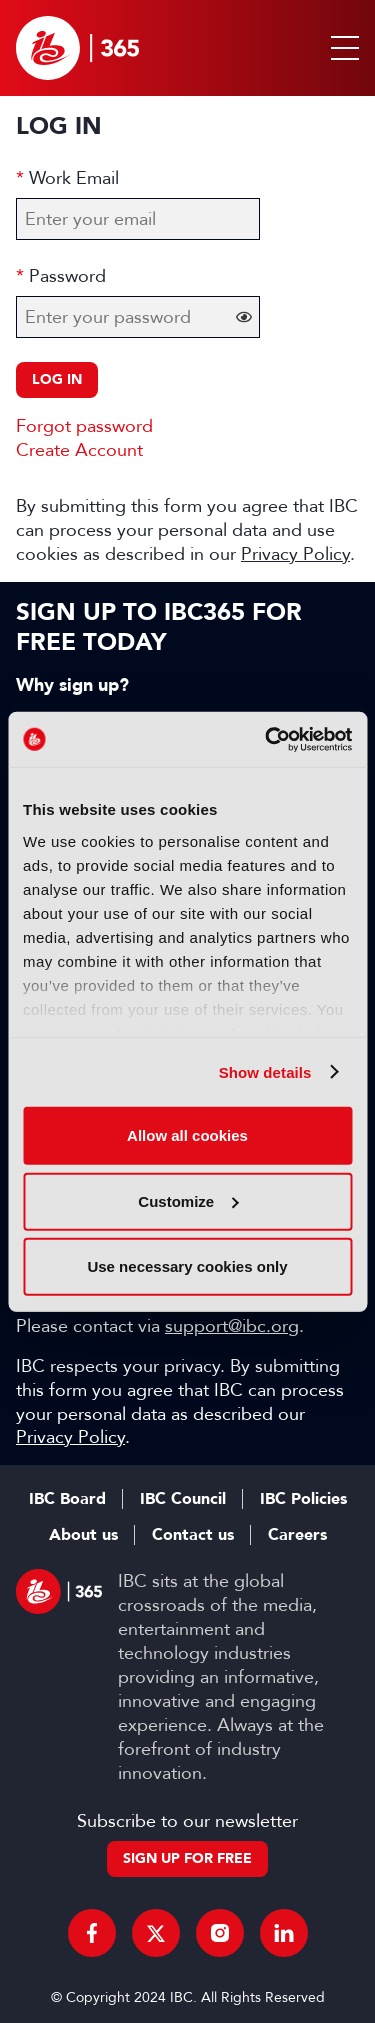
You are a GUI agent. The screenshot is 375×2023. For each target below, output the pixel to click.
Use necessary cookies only (187, 1266)
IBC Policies (303, 1499)
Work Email (74, 178)
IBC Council (183, 1499)
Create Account (79, 450)
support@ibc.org (232, 1326)
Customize (188, 1200)
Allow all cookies (187, 1135)
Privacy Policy (295, 554)
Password (67, 276)
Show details (265, 1071)
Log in (57, 379)
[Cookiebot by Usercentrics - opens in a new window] (267, 739)
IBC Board (67, 1499)
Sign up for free (187, 1858)
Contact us (193, 1535)
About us (83, 1535)
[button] (341, 48)
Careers (297, 1535)
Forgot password (84, 426)
